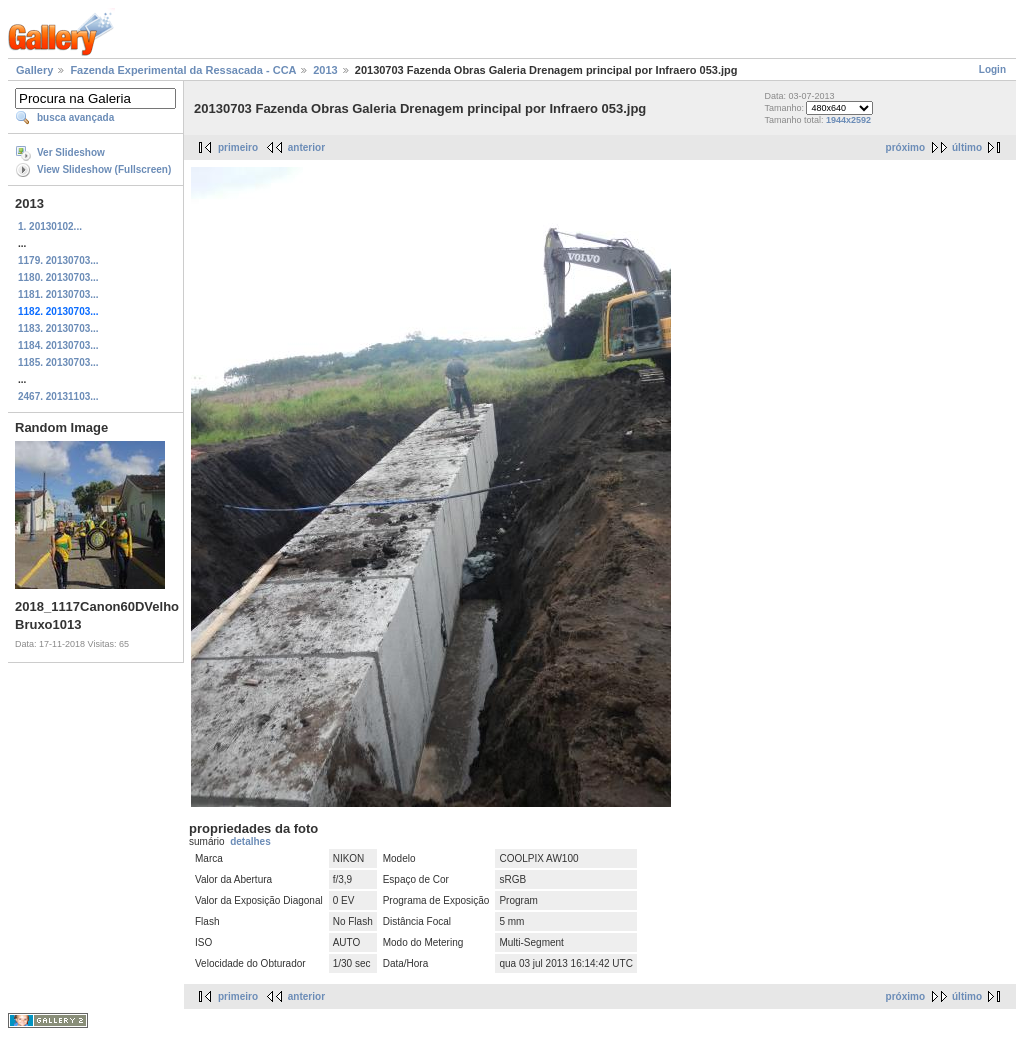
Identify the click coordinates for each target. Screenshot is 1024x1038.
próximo (905, 147)
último (967, 147)
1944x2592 (848, 120)
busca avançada (75, 117)
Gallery (34, 70)
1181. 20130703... (58, 294)
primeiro (238, 147)
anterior (306, 147)
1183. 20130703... (58, 328)
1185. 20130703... (58, 362)
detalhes (250, 841)
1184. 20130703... (58, 345)
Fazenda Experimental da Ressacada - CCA (183, 70)
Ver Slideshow (71, 152)
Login (992, 69)
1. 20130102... (50, 226)
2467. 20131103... (58, 396)
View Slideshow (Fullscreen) (104, 169)
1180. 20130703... (58, 277)
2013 (325, 70)
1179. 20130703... (58, 260)
